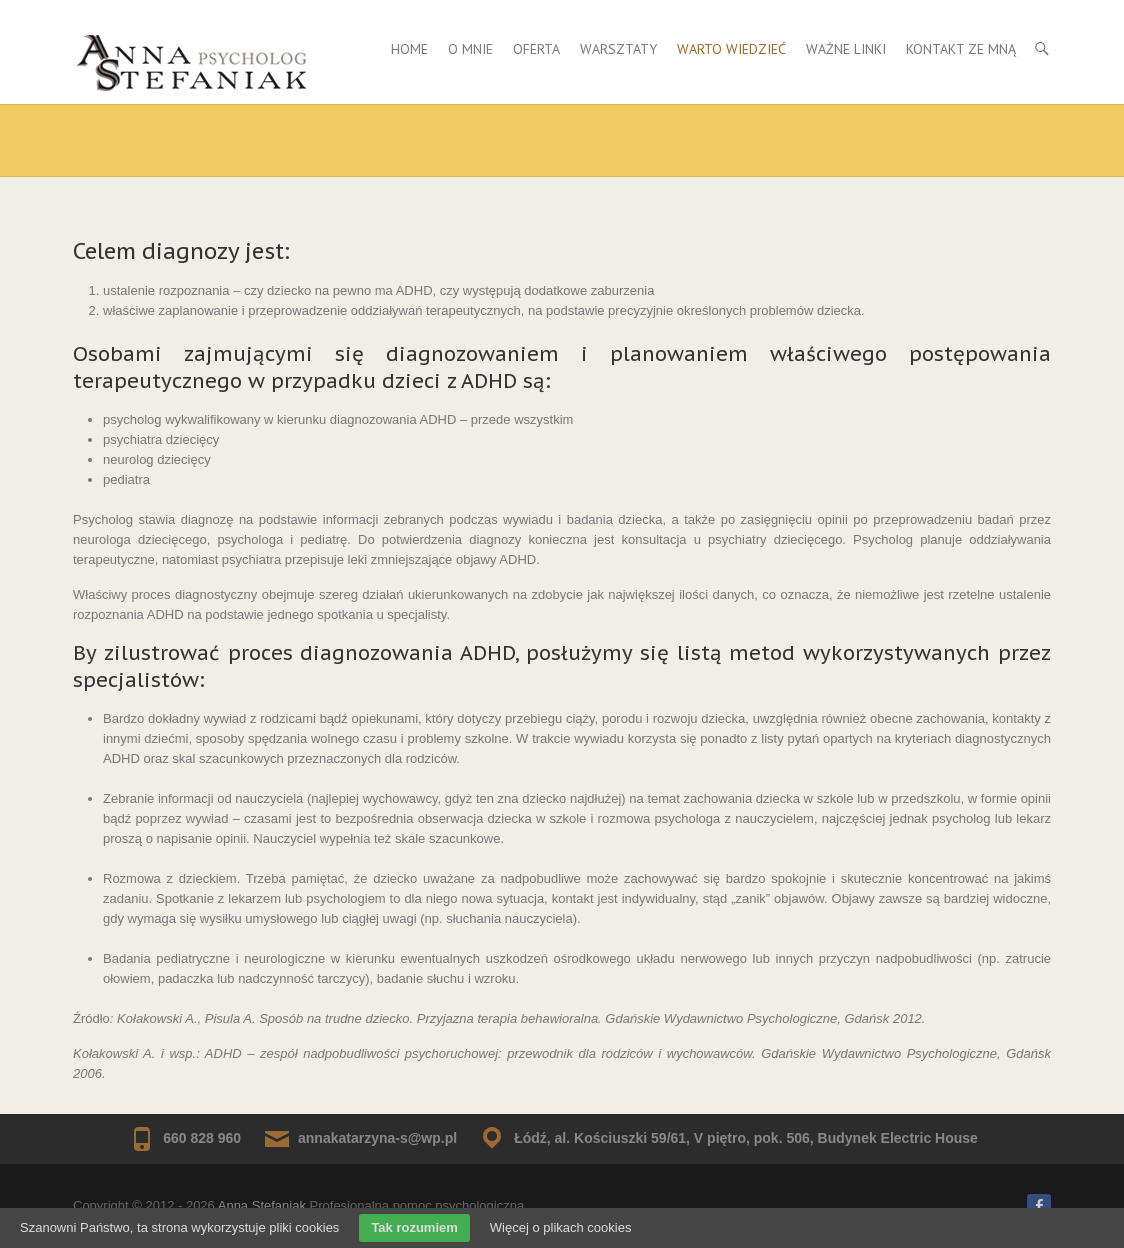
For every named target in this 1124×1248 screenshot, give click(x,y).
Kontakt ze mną (961, 49)
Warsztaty (618, 49)
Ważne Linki (846, 49)
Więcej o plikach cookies (561, 1227)
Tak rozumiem (414, 1227)
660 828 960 (202, 1138)
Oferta (536, 49)
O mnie (470, 49)
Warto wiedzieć (731, 49)
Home (409, 49)
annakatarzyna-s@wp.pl (377, 1138)
